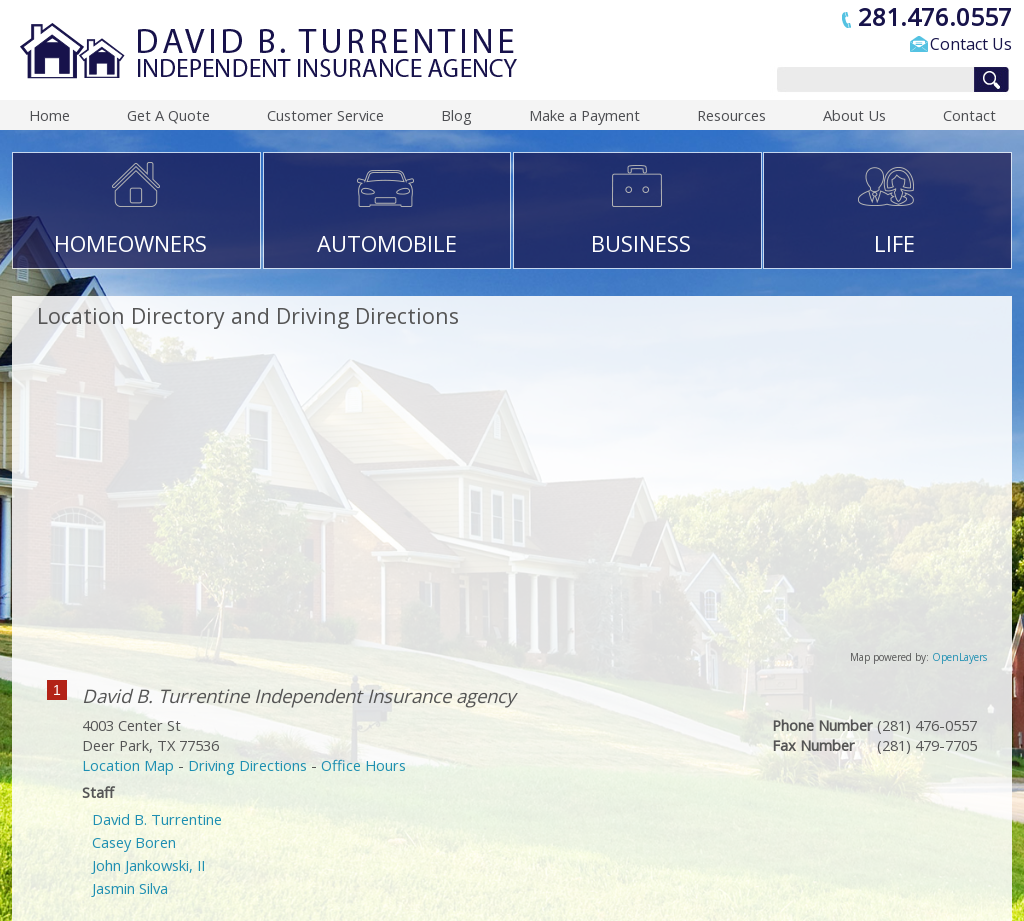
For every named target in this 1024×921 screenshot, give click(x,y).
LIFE (894, 243)
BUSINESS (641, 243)
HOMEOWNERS (130, 243)
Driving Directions (247, 765)
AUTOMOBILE (387, 243)
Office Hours (363, 765)
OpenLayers (959, 657)
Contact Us (971, 44)
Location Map (128, 765)
